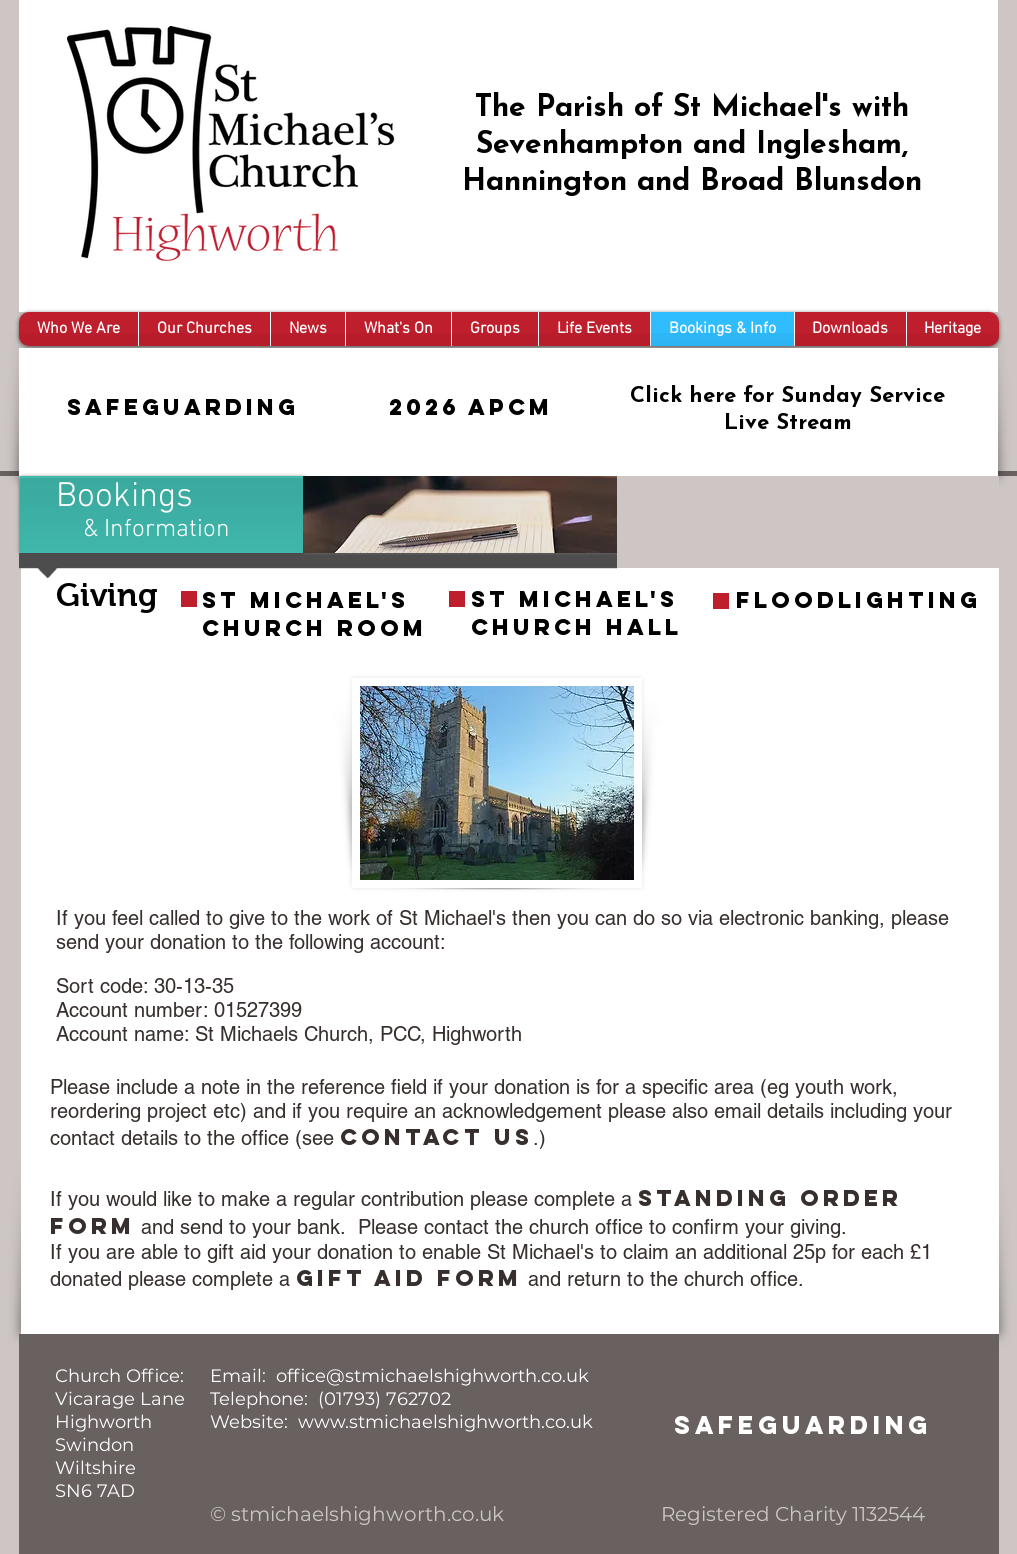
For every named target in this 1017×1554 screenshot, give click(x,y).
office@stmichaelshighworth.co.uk (432, 1376)
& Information (156, 530)
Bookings (124, 497)
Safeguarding (183, 407)
